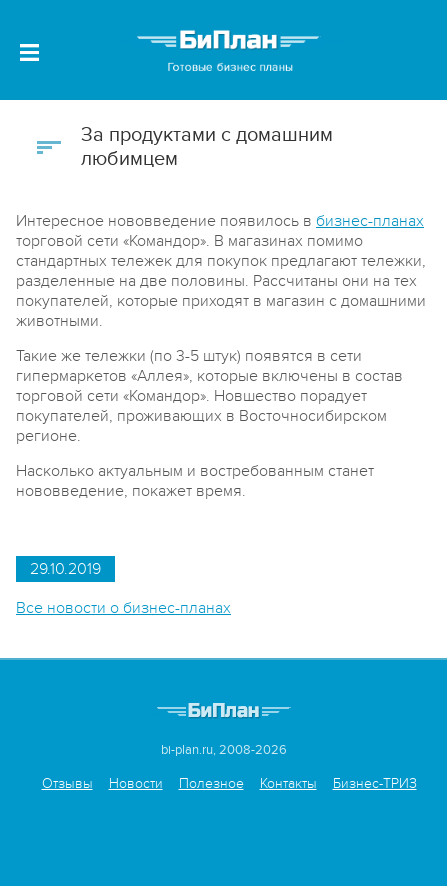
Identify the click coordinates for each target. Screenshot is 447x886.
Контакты (288, 783)
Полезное (211, 783)
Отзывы (67, 783)
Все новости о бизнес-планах (123, 608)
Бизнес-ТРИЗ (375, 783)
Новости (136, 783)
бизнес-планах (370, 221)
